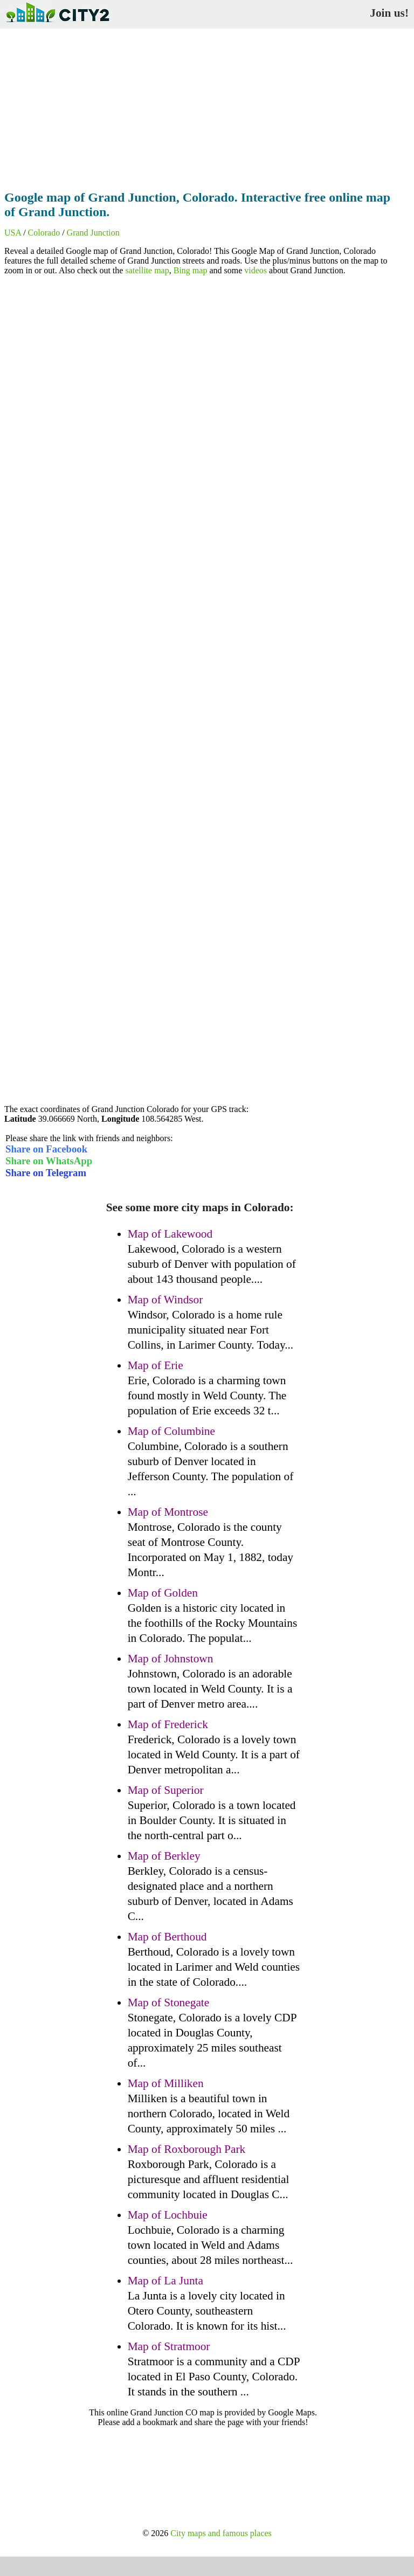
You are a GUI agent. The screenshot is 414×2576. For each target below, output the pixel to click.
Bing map (191, 270)
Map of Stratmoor (169, 2346)
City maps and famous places (221, 2533)
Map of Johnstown (170, 1658)
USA (12, 232)
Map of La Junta (165, 2280)
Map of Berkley (164, 1855)
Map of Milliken (166, 2083)
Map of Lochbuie (168, 2214)
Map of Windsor (165, 1299)
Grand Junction (93, 232)
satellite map (147, 270)
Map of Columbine (171, 1431)
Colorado (44, 232)
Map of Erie (155, 1365)
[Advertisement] (207, 106)
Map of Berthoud (167, 1936)
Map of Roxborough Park (187, 2149)
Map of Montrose (168, 1511)
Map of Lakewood (170, 1233)
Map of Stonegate (169, 2002)
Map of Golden (163, 1592)
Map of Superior (166, 1790)
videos (255, 270)
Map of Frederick (168, 1724)
